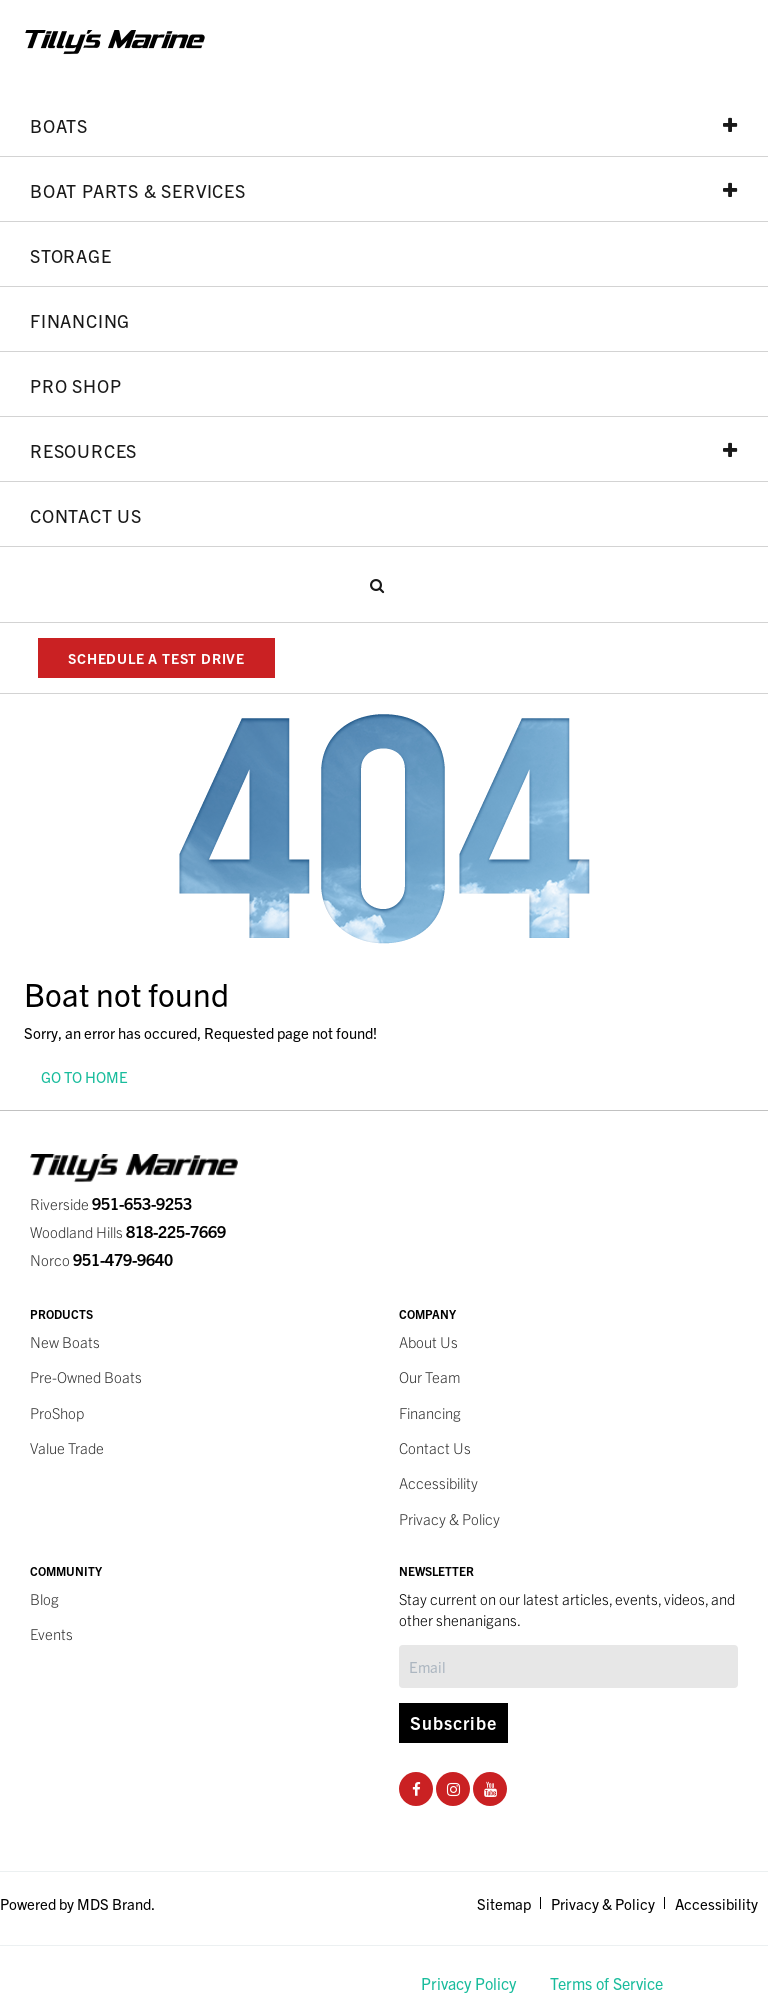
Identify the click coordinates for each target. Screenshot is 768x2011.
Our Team (430, 1376)
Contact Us (86, 515)
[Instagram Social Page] (453, 1788)
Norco (101, 1259)
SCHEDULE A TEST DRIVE (156, 658)
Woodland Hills (128, 1231)
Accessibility (438, 1482)
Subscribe (453, 1722)
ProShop (57, 1412)
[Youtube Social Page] (490, 1788)
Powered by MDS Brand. (77, 1903)
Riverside (111, 1203)
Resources (384, 450)
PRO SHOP (75, 385)
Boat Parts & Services (384, 190)
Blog (44, 1598)
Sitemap (504, 1903)
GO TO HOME (84, 1076)
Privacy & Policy (449, 1518)
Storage (71, 255)
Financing (80, 320)
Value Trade (67, 1447)
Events (51, 1633)
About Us (428, 1341)
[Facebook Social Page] (416, 1788)
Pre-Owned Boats (86, 1376)
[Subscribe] (568, 1666)
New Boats (65, 1341)
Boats (384, 125)
